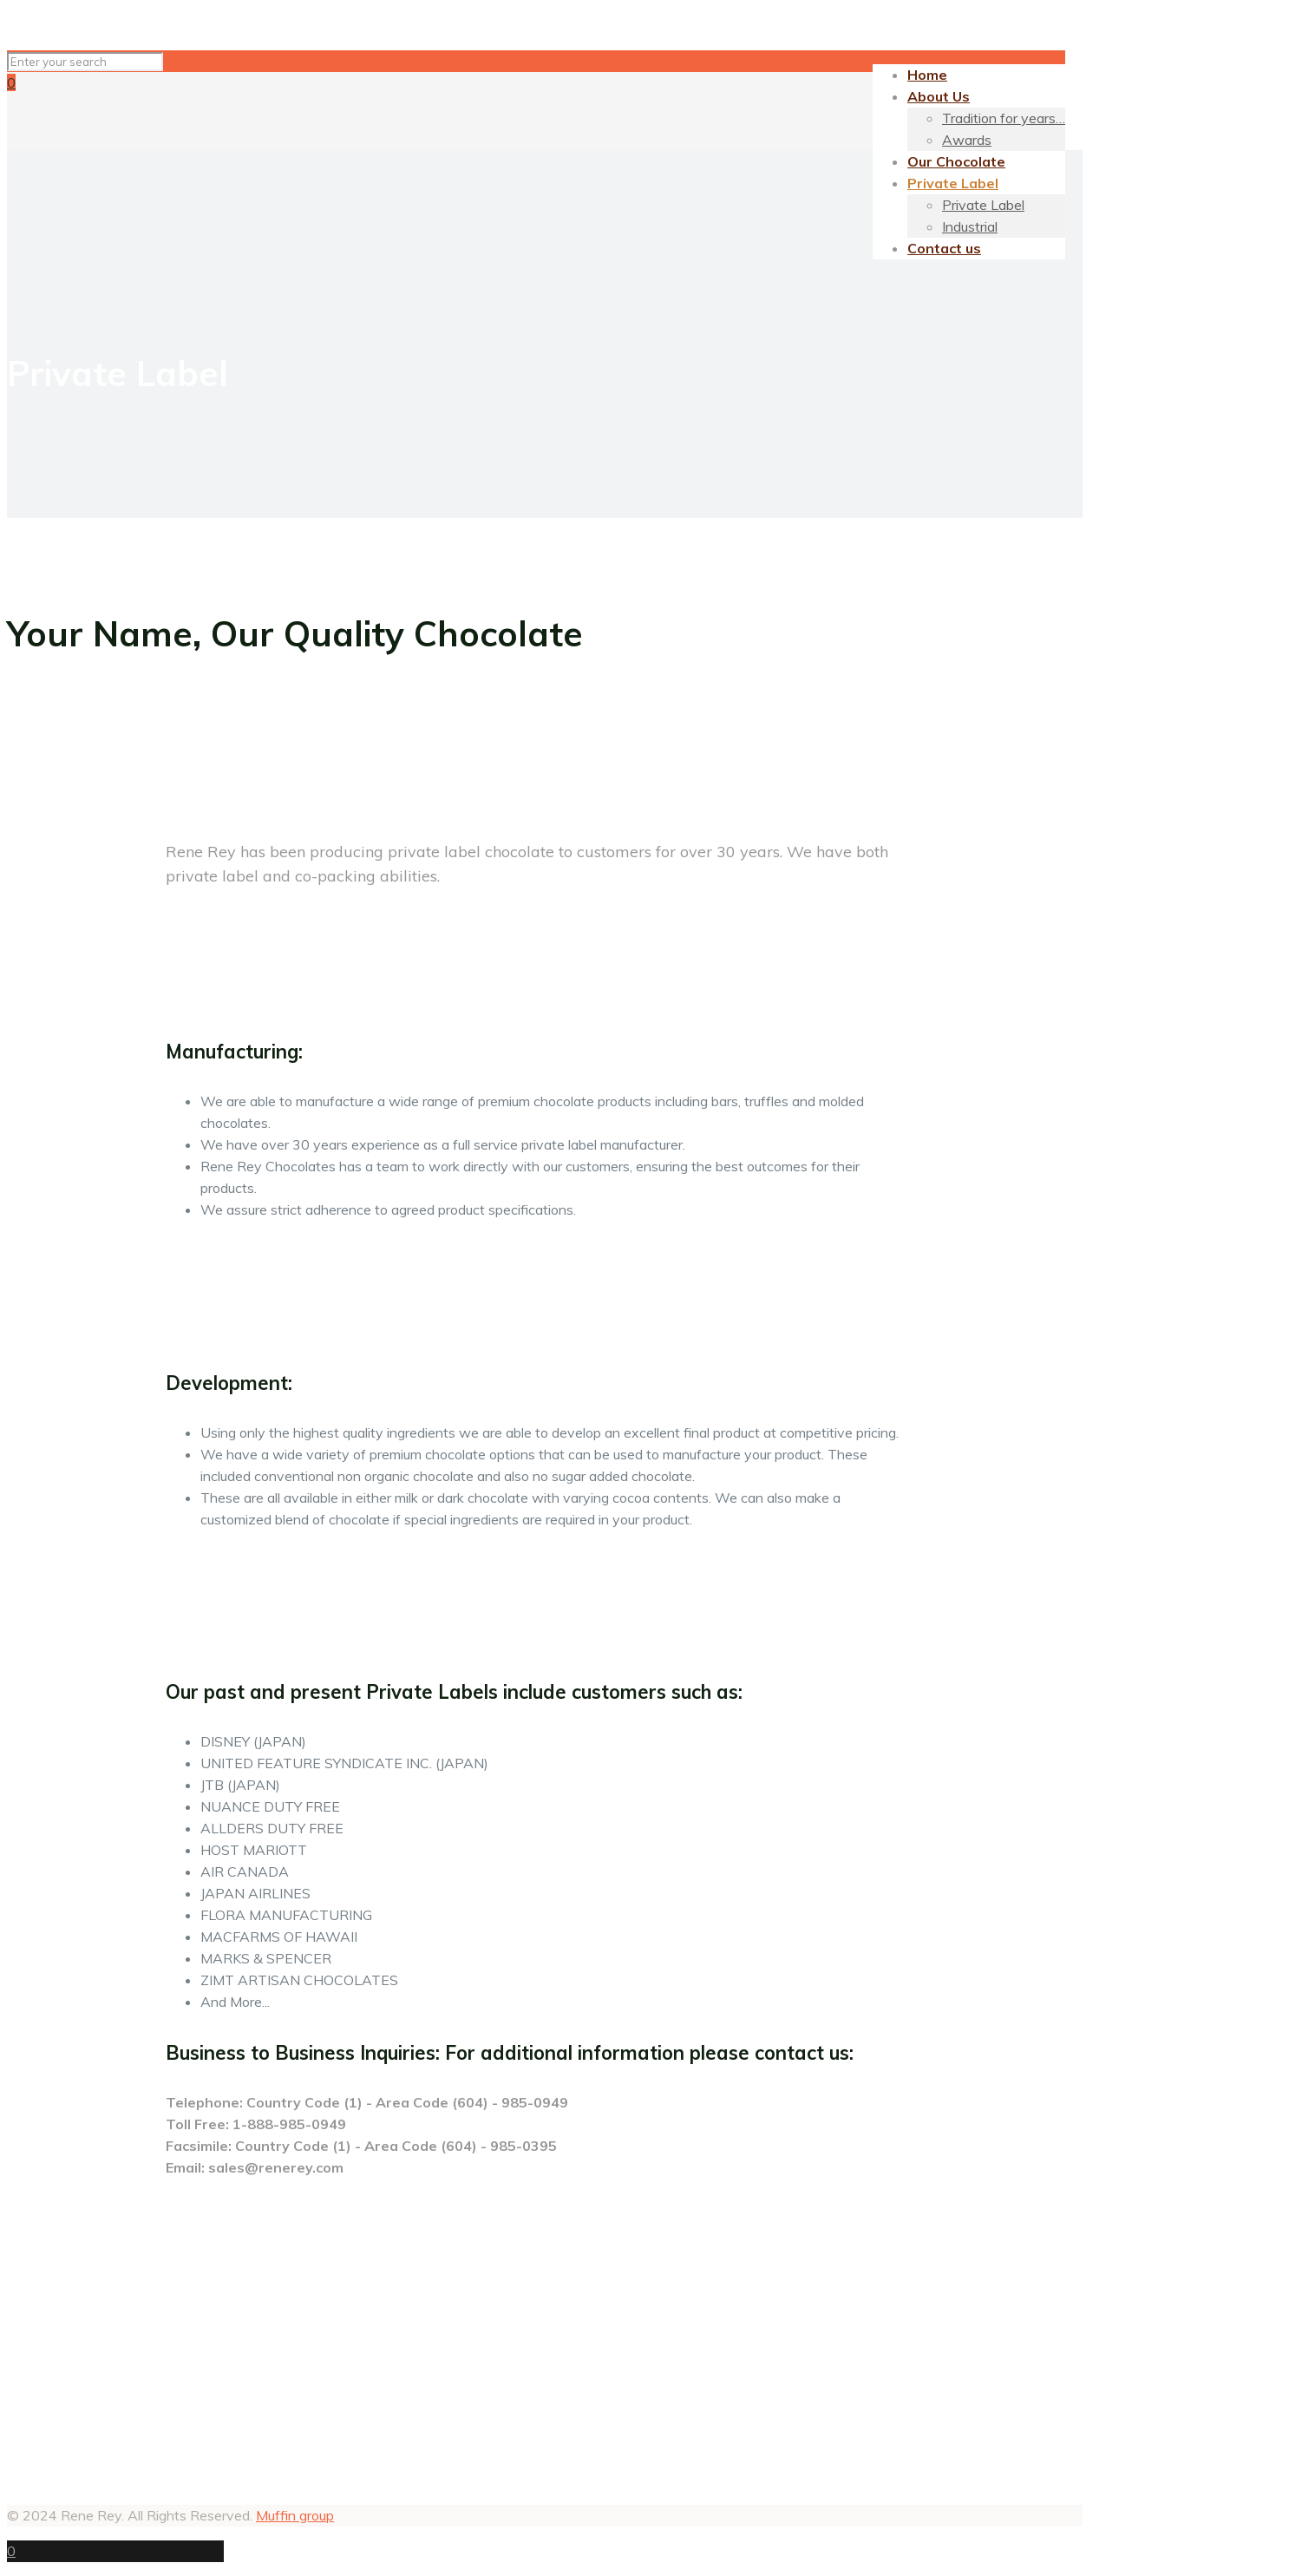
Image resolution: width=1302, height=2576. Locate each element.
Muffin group (295, 2515)
